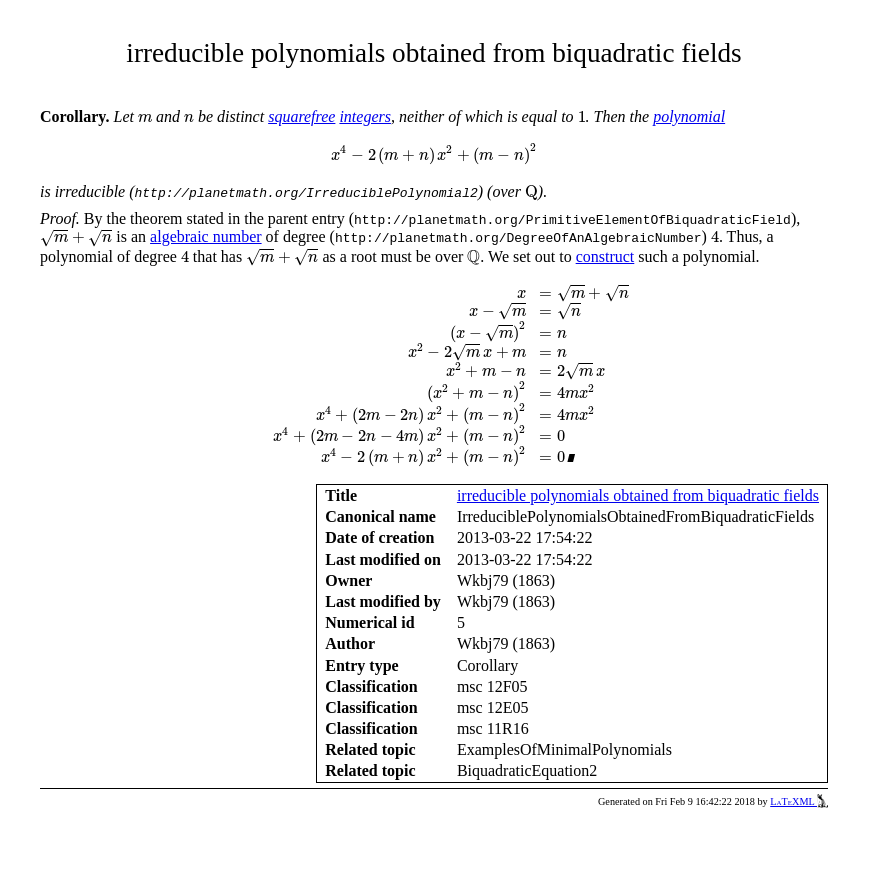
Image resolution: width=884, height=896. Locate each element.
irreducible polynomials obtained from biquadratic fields (638, 495)
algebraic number (206, 236)
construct (605, 256)
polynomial (689, 116)
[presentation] (145, 118)
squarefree (301, 116)
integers (365, 116)
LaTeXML (799, 801)
